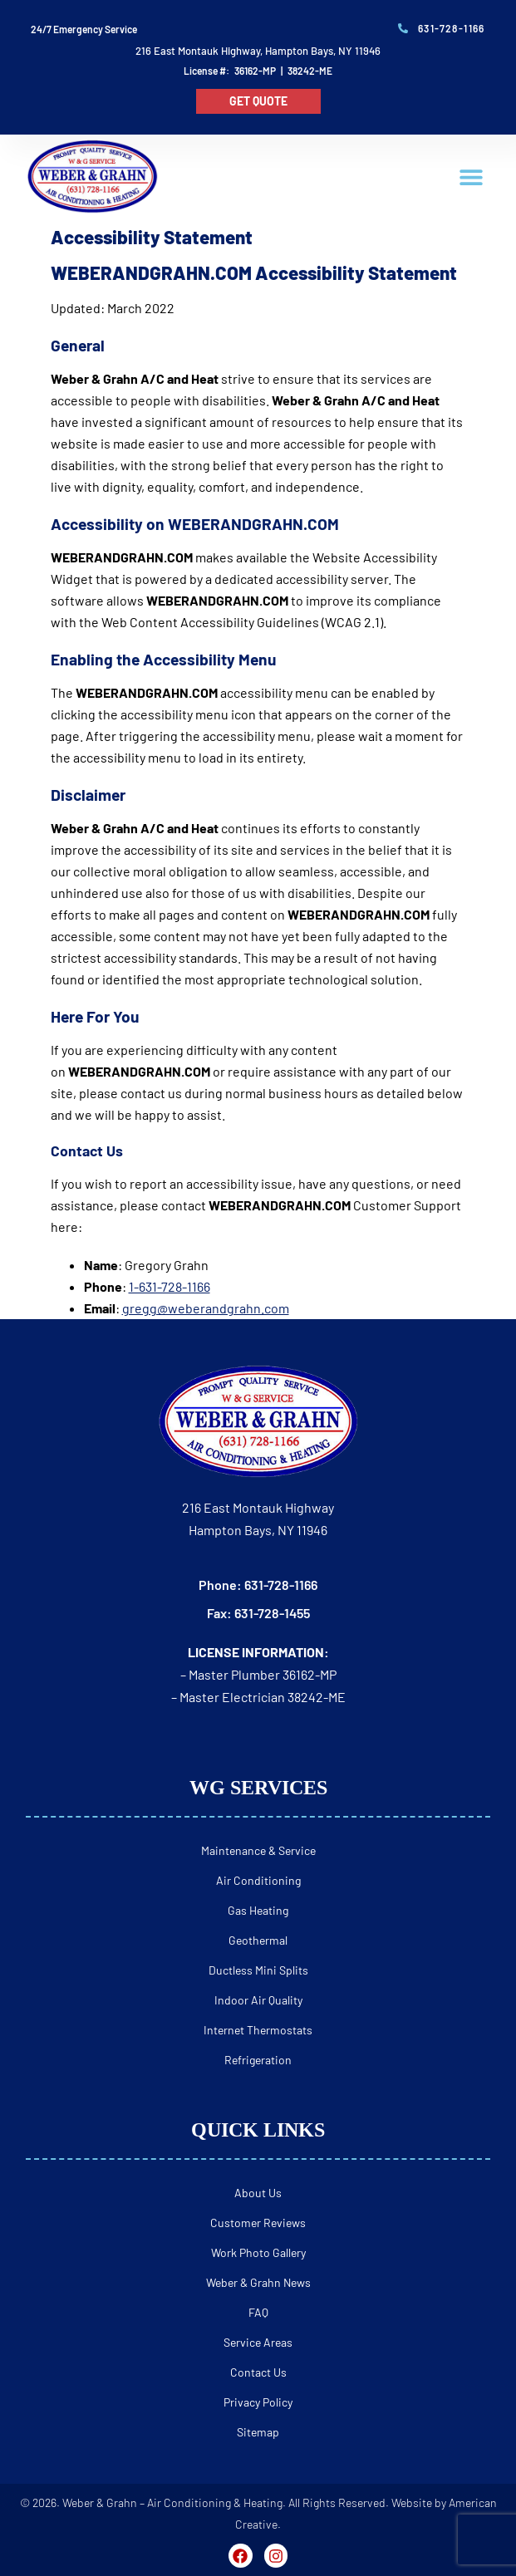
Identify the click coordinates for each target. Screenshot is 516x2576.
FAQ (258, 2312)
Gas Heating (258, 1910)
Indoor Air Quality (258, 2000)
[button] (471, 176)
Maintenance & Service (258, 1850)
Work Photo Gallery (258, 2252)
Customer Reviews (258, 2222)
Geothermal (258, 1940)
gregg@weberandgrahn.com (205, 1308)
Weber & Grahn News (258, 2282)
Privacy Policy (258, 2402)
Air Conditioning (258, 1880)
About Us (258, 2193)
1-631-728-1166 (169, 1286)
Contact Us (258, 2372)
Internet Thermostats (258, 2030)
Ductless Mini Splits (258, 1970)
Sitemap (258, 2432)
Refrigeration (258, 2060)
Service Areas (258, 2342)
